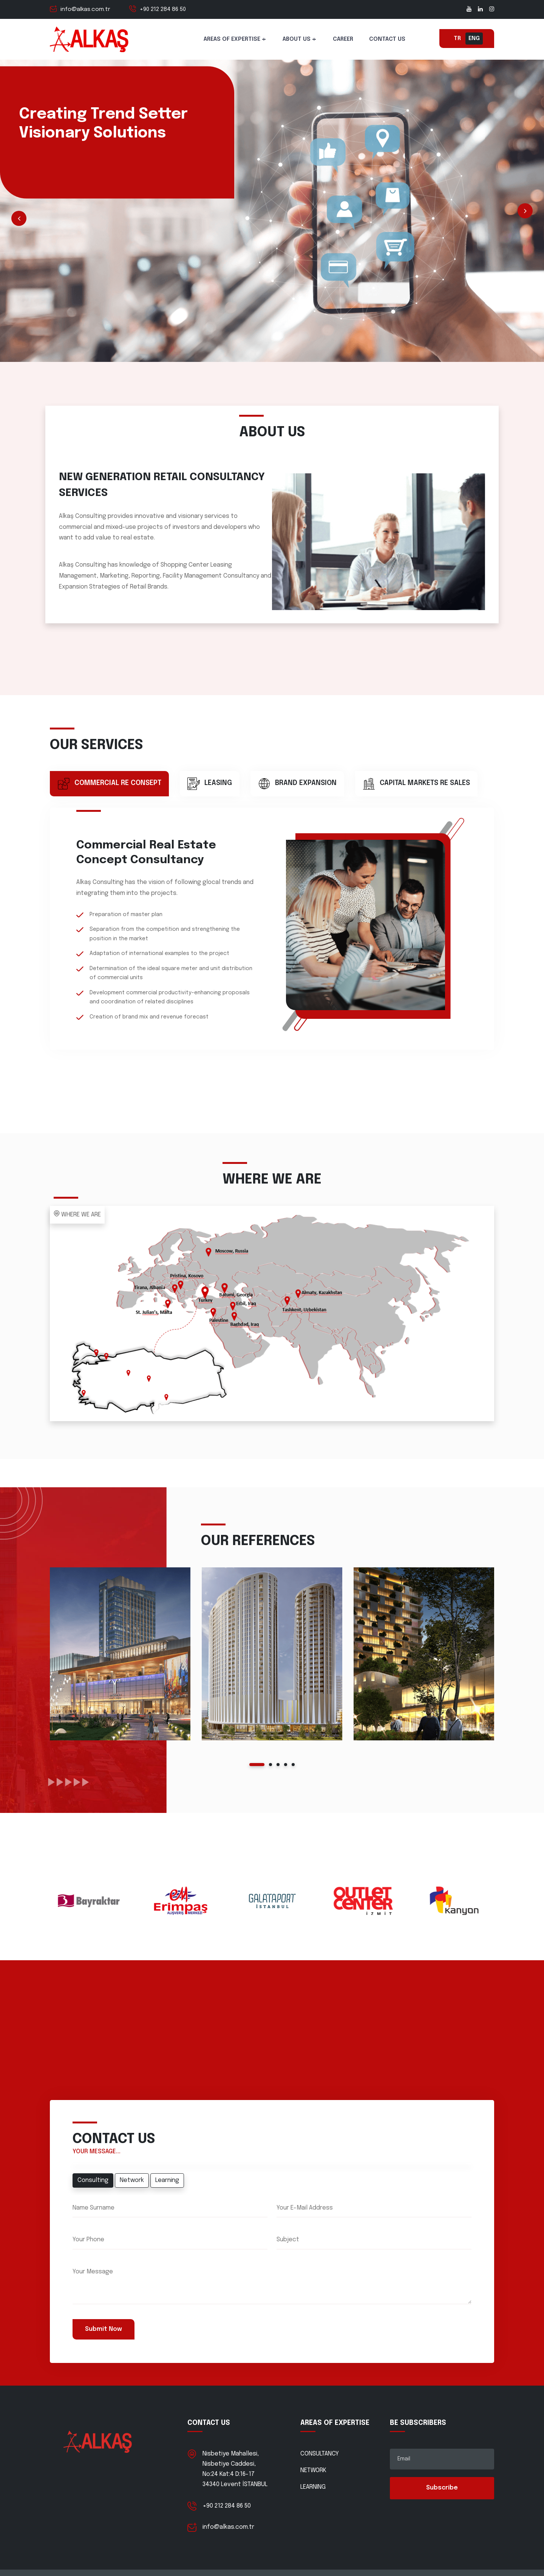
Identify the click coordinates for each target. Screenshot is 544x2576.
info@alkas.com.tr (85, 9)
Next (525, 210)
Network (132, 2180)
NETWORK (313, 2470)
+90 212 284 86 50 (163, 9)
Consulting (92, 2180)
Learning (167, 2180)
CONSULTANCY (319, 2454)
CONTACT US (387, 39)
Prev (18, 218)
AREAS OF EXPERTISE (232, 39)
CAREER (343, 39)
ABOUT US (297, 39)
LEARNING (313, 2487)
